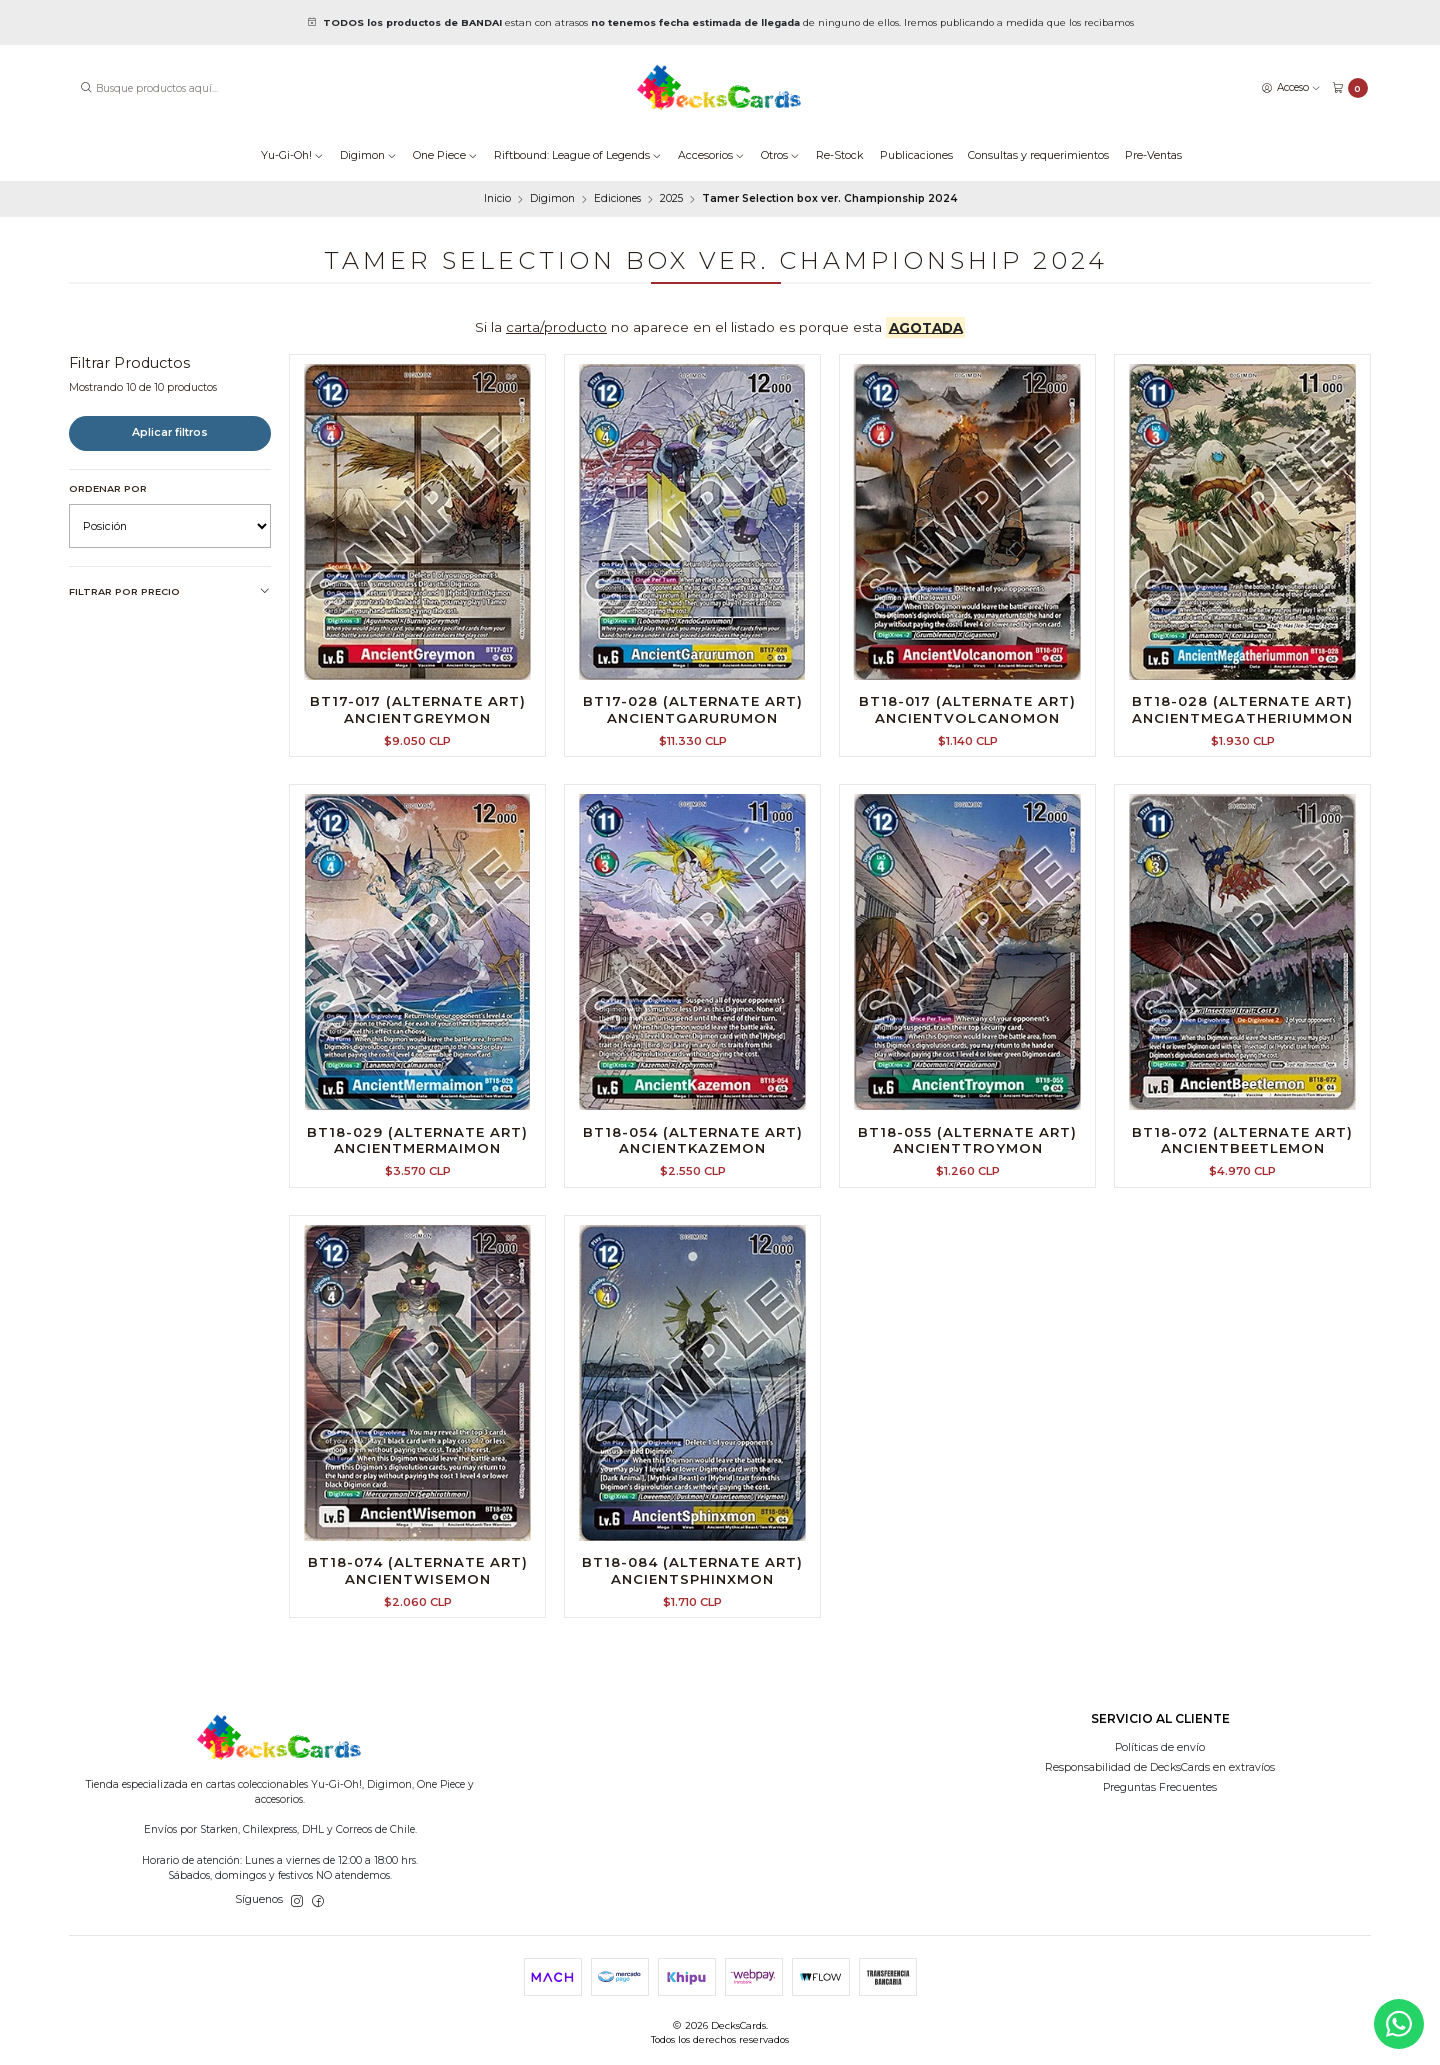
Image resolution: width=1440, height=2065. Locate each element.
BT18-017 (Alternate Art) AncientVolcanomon (967, 709)
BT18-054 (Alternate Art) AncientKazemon (693, 1164)
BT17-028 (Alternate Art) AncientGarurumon (693, 709)
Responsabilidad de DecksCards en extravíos (1160, 1767)
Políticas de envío (1160, 1747)
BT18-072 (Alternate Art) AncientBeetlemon (1242, 1164)
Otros (780, 155)
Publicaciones (916, 155)
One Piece (445, 155)
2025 (671, 199)
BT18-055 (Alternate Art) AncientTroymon (967, 1164)
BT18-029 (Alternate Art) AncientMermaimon (417, 1164)
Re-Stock (840, 155)
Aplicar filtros (170, 432)
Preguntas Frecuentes (1160, 1787)
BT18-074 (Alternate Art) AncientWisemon (418, 1594)
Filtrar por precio (170, 592)
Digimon (368, 155)
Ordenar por (108, 488)
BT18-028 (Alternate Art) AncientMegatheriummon (1242, 709)
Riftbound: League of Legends (578, 155)
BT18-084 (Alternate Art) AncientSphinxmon (692, 1594)
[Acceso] (1291, 87)
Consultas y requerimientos (1038, 155)
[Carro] (1350, 88)
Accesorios (711, 155)
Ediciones (617, 199)
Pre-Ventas (1153, 155)
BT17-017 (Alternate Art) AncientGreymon (418, 709)
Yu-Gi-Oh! (292, 155)
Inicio (497, 199)
